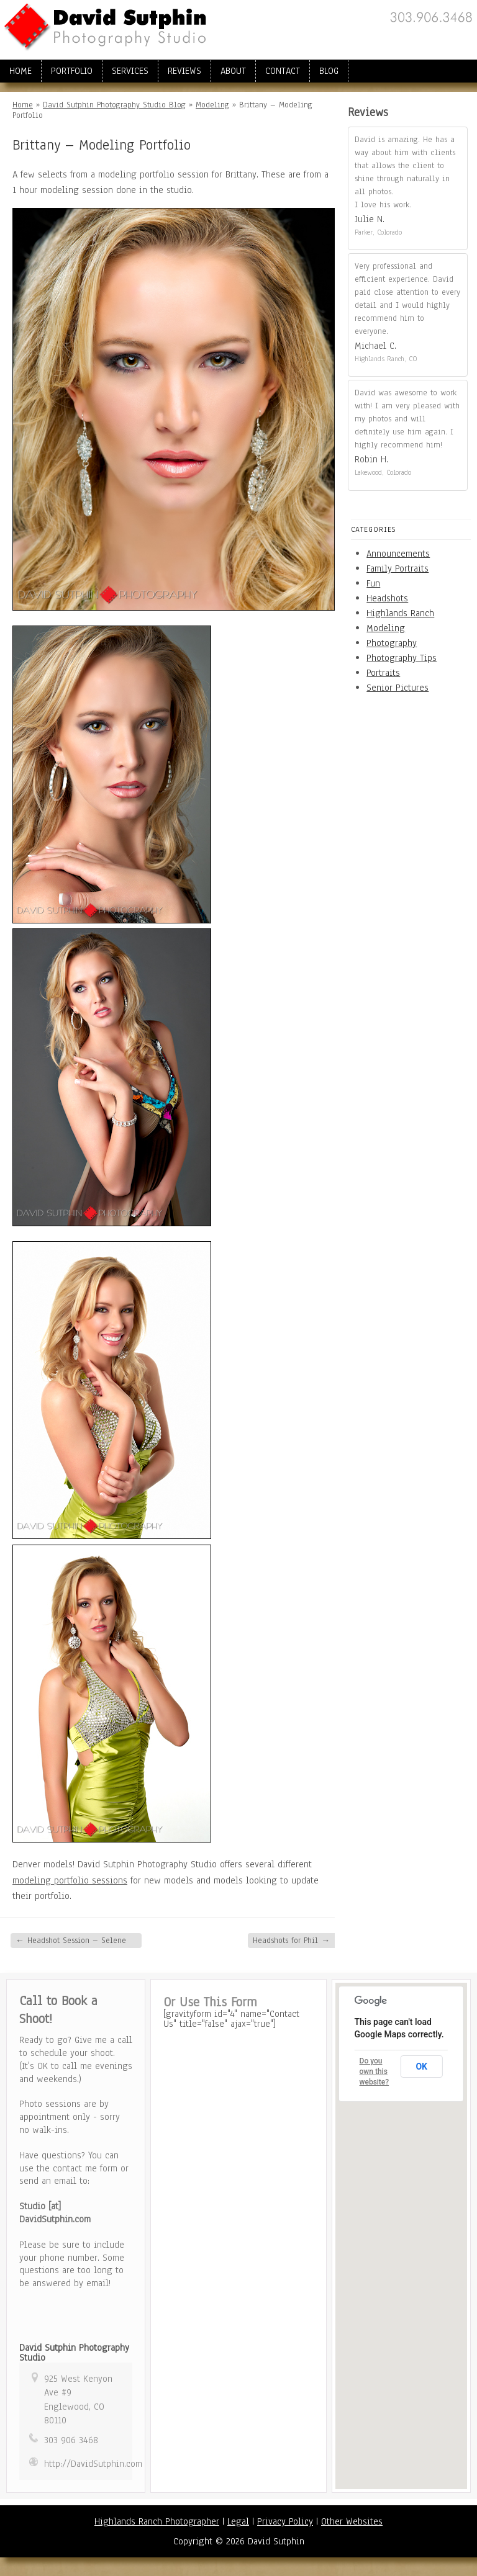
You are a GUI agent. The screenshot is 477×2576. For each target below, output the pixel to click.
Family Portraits (397, 568)
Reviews (184, 71)
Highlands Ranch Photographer (156, 2521)
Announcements (398, 553)
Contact (282, 71)
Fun (373, 583)
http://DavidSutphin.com (93, 2463)
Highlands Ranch (400, 613)
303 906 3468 (71, 2440)
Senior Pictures (397, 687)
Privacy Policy (285, 2521)
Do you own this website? (374, 2071)
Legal (238, 2521)
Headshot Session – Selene (71, 1940)
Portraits (383, 672)
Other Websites (352, 2521)
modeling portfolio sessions (69, 1880)
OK (421, 2066)
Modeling (212, 104)
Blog (328, 71)
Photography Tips (401, 658)
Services (130, 71)
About (233, 71)
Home (20, 71)
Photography (391, 643)
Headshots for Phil (291, 1940)
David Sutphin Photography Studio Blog (114, 104)
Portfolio (72, 71)
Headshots (387, 598)
